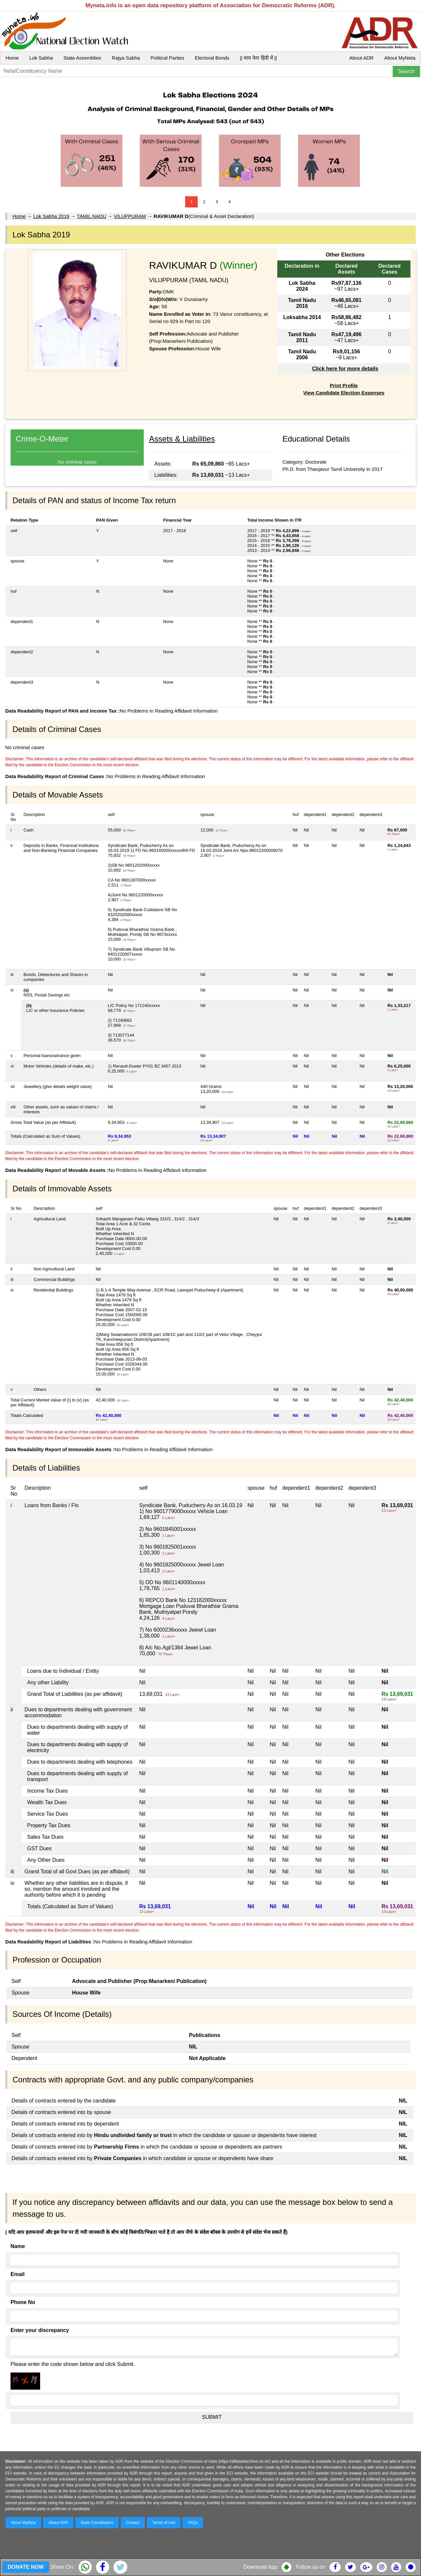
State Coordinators (97, 2522)
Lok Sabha (41, 58)
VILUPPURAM (130, 216)
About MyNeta (399, 58)
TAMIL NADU (91, 216)
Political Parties (168, 58)
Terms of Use (164, 2522)
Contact (132, 2522)
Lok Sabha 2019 (51, 216)
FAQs (193, 2522)
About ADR (361, 58)
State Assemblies (82, 58)
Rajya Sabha (126, 58)
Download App (260, 2567)
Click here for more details (345, 368)
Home (12, 58)
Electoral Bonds (212, 58)
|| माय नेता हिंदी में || (258, 58)
